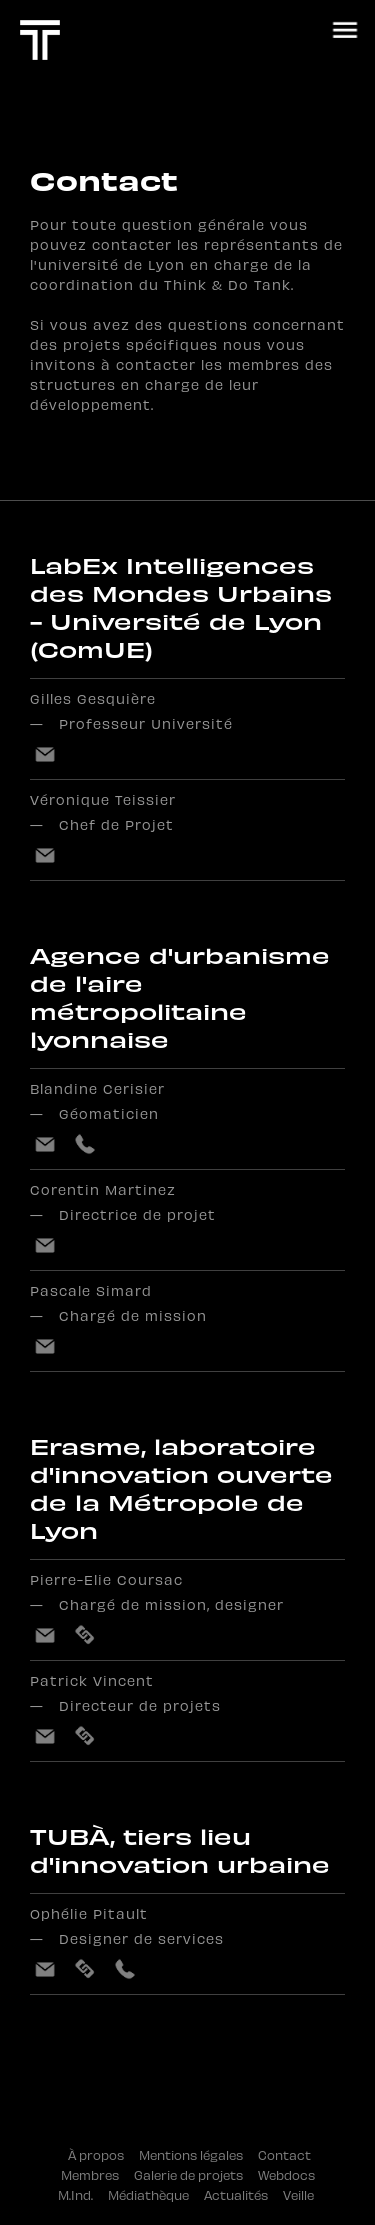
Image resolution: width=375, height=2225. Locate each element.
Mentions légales (198, 2154)
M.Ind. (83, 2194)
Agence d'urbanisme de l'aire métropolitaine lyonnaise (180, 997)
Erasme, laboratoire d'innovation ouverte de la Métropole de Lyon (181, 1488)
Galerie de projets (196, 2174)
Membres (97, 2174)
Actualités (243, 2194)
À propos (99, 2154)
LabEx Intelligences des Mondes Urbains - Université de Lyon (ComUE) (181, 607)
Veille (303, 2194)
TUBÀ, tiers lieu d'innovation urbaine (180, 1850)
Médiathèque (156, 2194)
